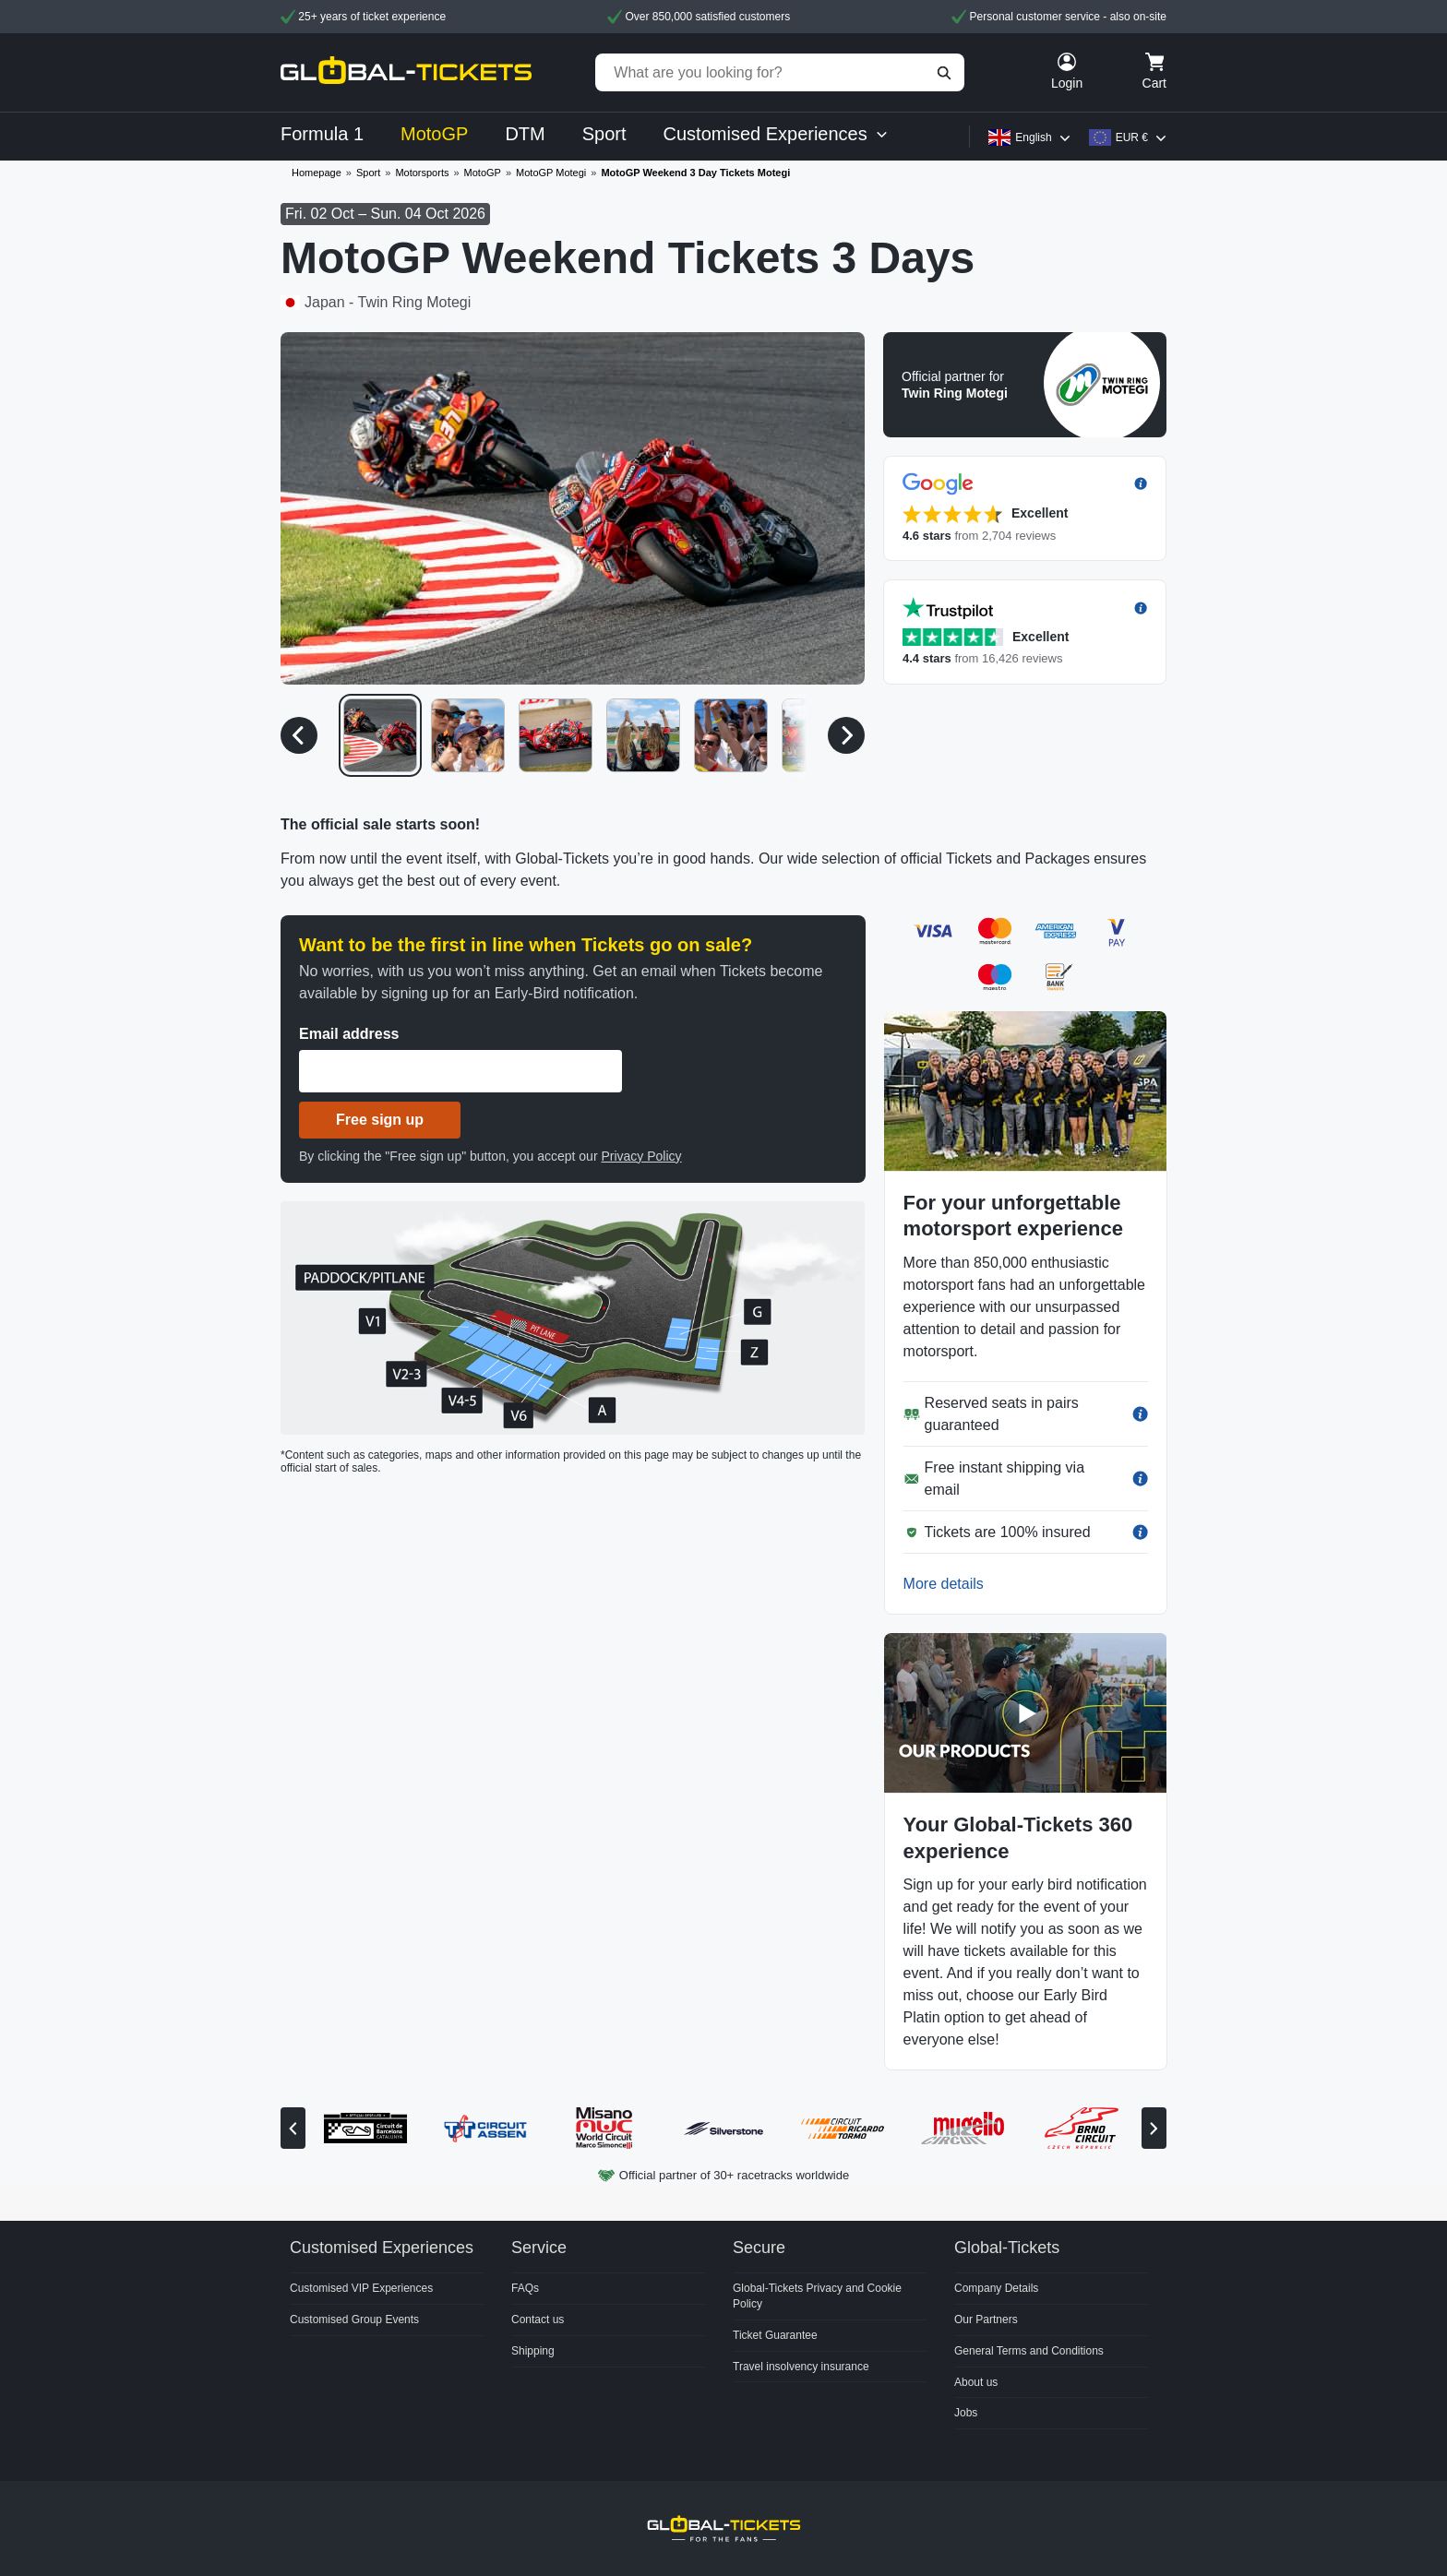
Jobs (965, 2412)
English (1033, 137)
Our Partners (986, 2319)
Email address (349, 1034)
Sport (368, 172)
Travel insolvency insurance (801, 2366)
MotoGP (482, 172)
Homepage (316, 172)
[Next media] (846, 735)
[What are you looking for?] (779, 72)
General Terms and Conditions (1029, 2350)
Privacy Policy (641, 1156)
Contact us (537, 2319)
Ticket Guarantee (775, 2335)
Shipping (533, 2350)
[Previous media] (299, 735)
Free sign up (380, 1119)
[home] (406, 72)
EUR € (1132, 137)
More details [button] (943, 1584)
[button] (1024, 384)
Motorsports (421, 172)
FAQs (525, 2288)
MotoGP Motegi (551, 172)
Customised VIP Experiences (361, 2288)
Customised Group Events (354, 2319)
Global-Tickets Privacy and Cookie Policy (817, 2296)
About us (976, 2382)
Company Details (996, 2288)
